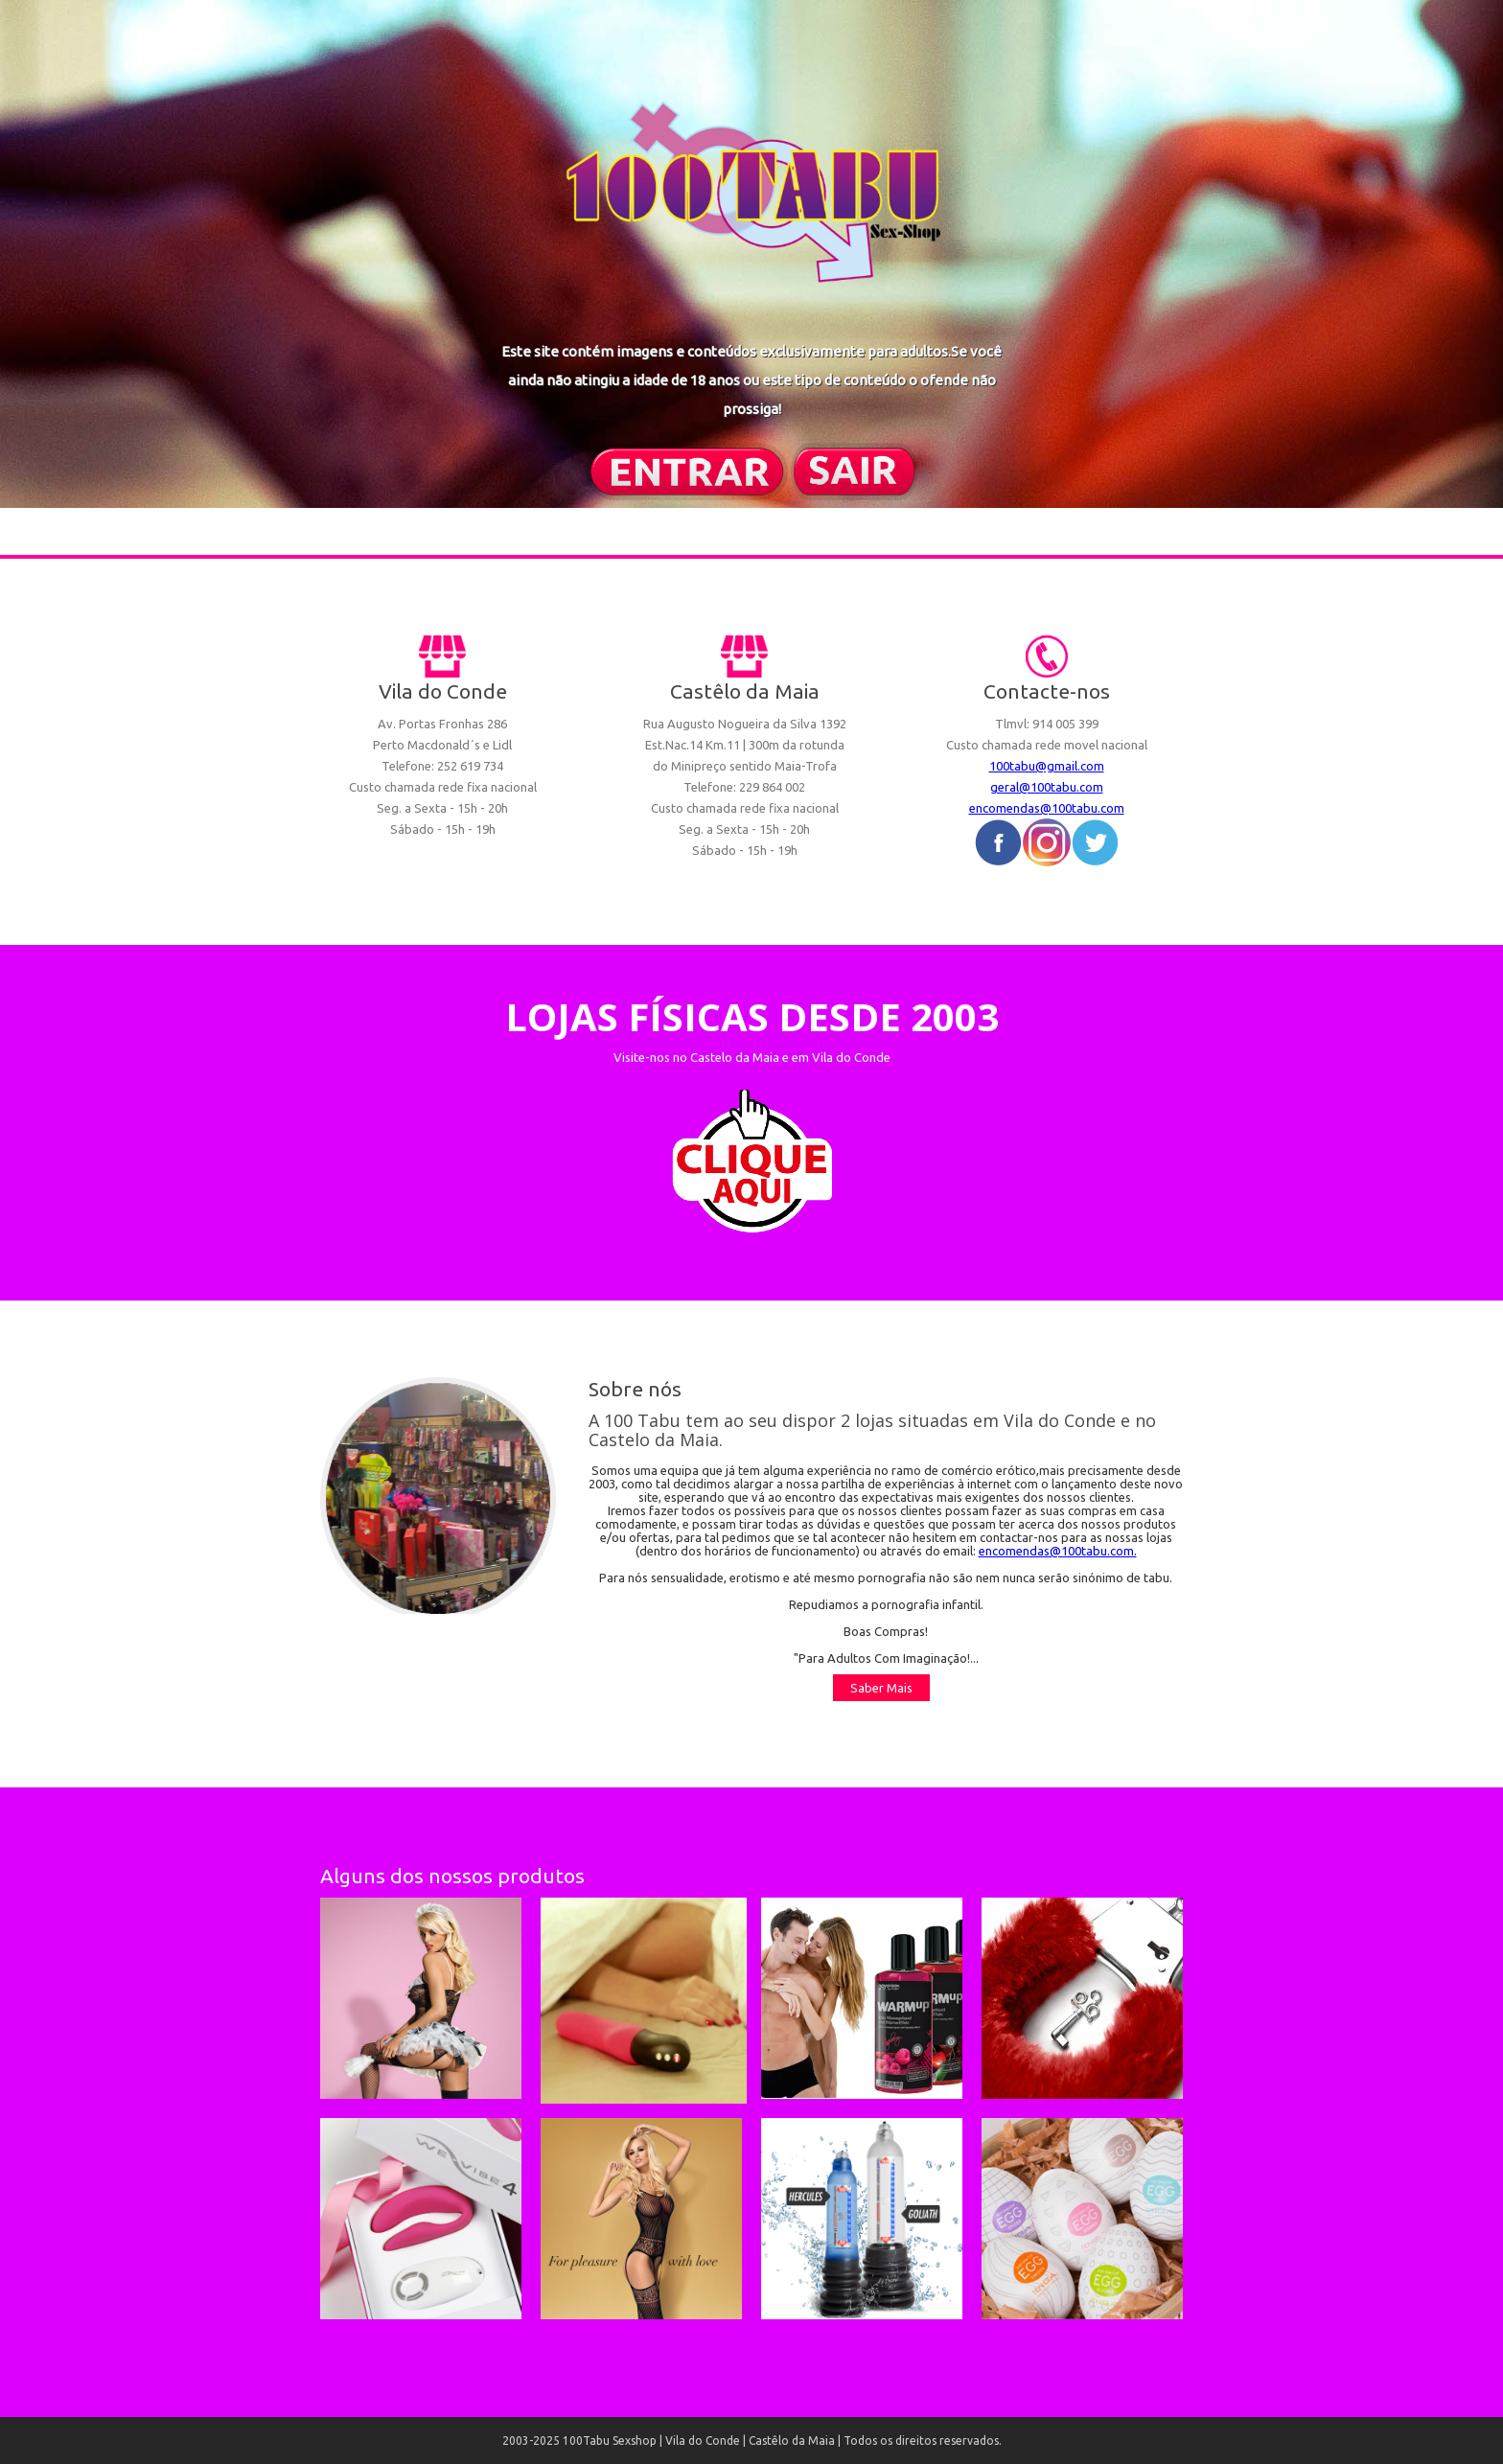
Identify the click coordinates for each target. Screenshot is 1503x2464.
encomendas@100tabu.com (1046, 808)
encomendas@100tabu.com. (1058, 1550)
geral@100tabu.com (1046, 787)
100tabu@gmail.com (1046, 765)
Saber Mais (881, 1687)
